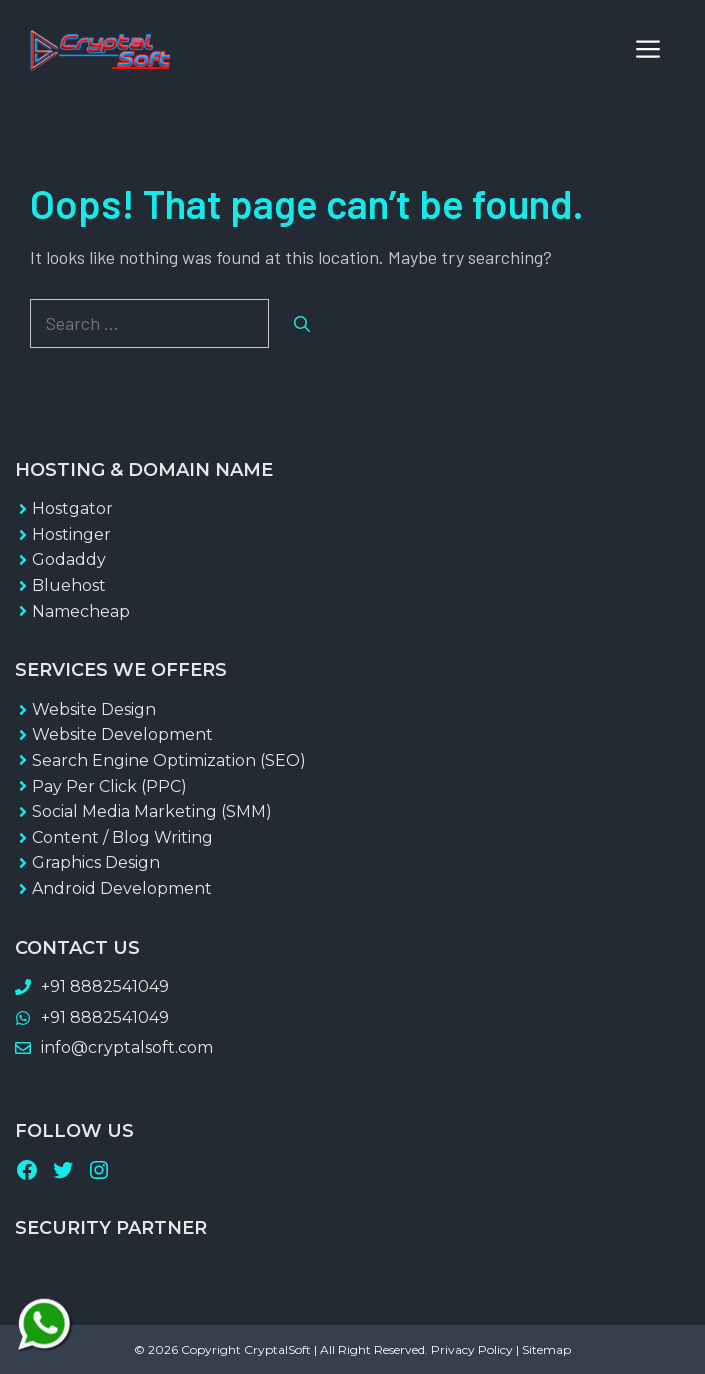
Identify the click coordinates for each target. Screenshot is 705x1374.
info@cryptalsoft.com (127, 1047)
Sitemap (546, 1349)
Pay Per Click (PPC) (109, 786)
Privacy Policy (472, 1349)
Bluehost (69, 585)
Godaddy (69, 559)
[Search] (302, 324)
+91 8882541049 (105, 986)
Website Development (122, 734)
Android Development (122, 888)
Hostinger (71, 534)
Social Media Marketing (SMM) (152, 811)
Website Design (94, 709)
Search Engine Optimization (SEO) (169, 760)
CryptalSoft (277, 1349)
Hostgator (72, 508)
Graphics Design (96, 862)
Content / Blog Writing (122, 837)
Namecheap (81, 611)
